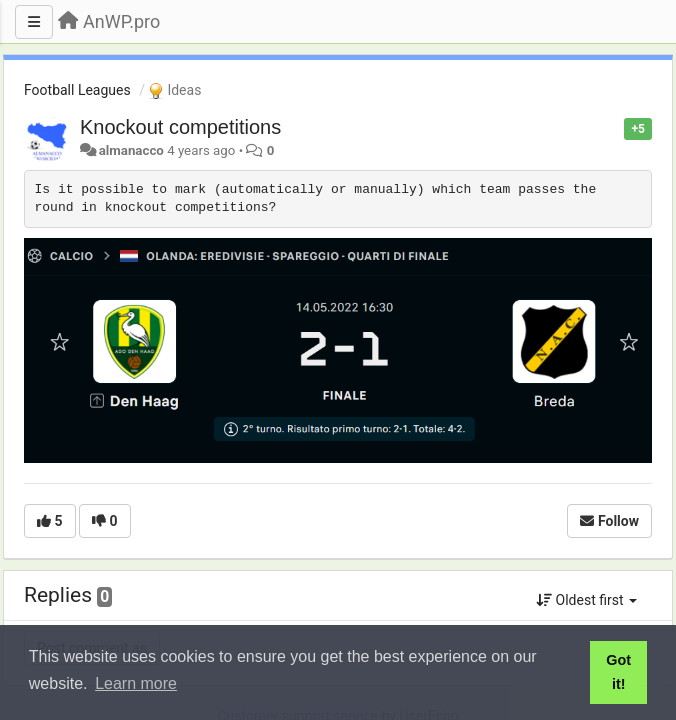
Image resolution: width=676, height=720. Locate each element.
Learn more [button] (136, 683)
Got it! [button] (618, 672)
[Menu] (34, 22)
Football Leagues (77, 90)
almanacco (131, 150)
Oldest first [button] (586, 600)
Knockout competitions (180, 127)
